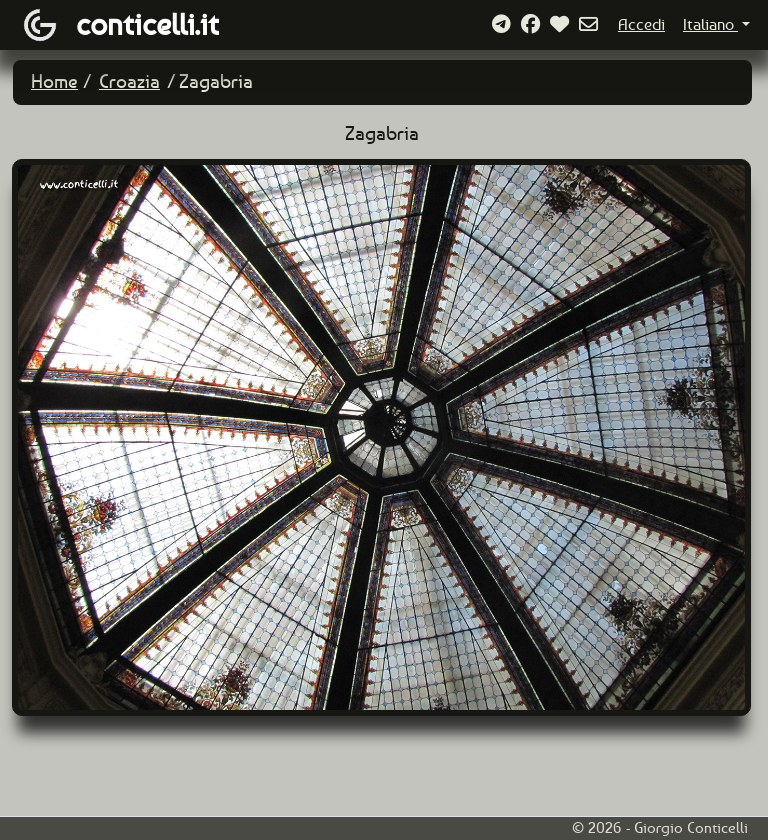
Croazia (129, 81)
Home (54, 81)
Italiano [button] (710, 24)
